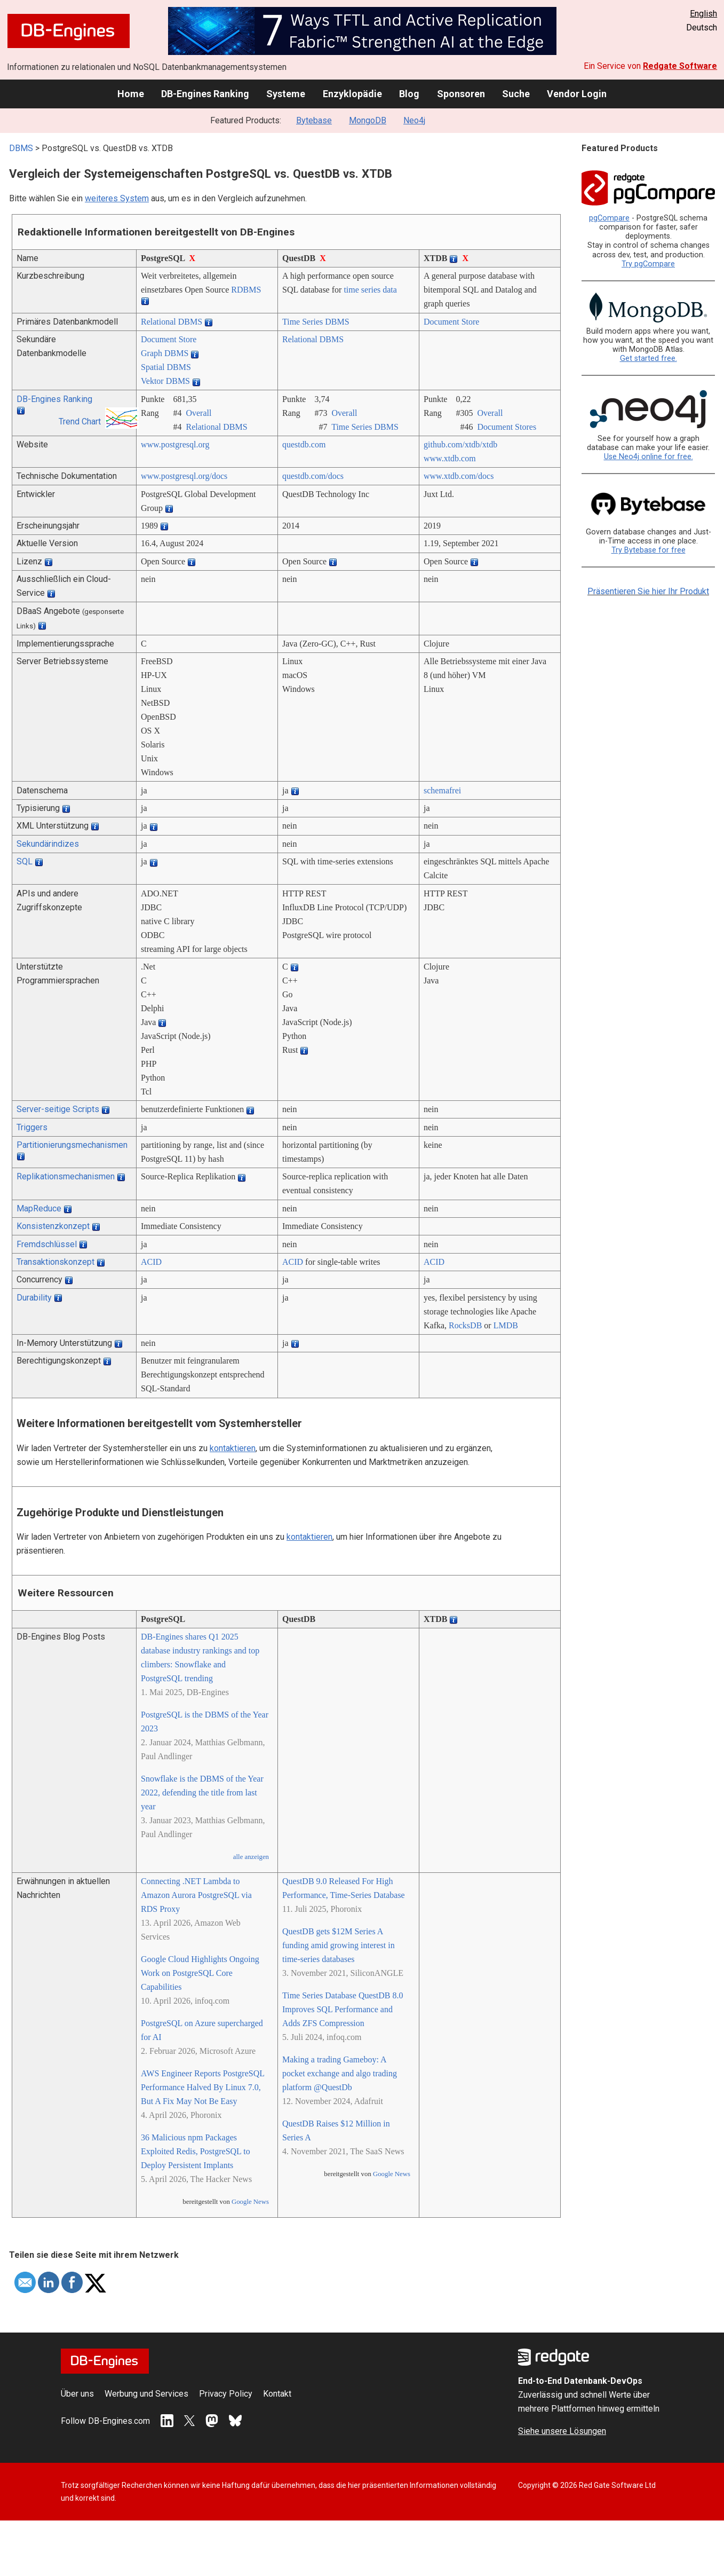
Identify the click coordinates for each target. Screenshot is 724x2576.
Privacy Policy (225, 2394)
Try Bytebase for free (648, 550)
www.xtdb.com (450, 458)
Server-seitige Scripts (58, 1109)
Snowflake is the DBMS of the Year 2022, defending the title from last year (202, 1792)
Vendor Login (577, 93)
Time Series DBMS (315, 321)
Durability (34, 1298)
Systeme (285, 93)
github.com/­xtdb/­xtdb (460, 444)
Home (130, 93)
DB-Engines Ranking (205, 93)
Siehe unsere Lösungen (562, 2431)
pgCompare (609, 218)
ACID (151, 1261)
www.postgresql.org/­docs (184, 475)
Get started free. (648, 358)
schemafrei (442, 790)
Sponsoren (461, 93)
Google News (250, 2201)
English (703, 14)
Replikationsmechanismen (66, 1176)
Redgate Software (680, 66)
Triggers (32, 1127)
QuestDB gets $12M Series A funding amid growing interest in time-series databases (338, 1945)
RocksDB (465, 1325)
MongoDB (367, 120)
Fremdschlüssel (47, 1244)
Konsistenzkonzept (53, 1226)
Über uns (77, 2394)
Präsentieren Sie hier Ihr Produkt (648, 591)
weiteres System (117, 198)
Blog (409, 93)
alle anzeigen (251, 1857)
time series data (370, 289)
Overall (198, 412)
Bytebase (314, 120)
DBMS (21, 148)
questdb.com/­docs (313, 475)
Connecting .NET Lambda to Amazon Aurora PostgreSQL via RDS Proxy (196, 1895)
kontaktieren (233, 1448)
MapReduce (39, 1208)
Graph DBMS (164, 353)
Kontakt (277, 2394)
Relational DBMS (171, 321)
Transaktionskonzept (55, 1262)
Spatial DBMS (166, 367)
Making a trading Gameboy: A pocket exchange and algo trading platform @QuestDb (339, 2073)
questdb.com (303, 444)
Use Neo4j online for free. (648, 456)
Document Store (451, 321)
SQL (25, 861)
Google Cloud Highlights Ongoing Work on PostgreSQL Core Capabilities (200, 1973)
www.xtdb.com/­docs (459, 475)
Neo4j (414, 120)
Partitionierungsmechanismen (72, 1145)
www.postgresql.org (175, 444)
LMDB (506, 1325)
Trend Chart (80, 421)
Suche (516, 93)
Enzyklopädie (352, 93)
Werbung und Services (146, 2394)
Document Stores (506, 426)
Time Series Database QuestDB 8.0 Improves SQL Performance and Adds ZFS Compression (342, 2009)
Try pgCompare (648, 264)
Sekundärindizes (48, 844)
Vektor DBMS (165, 380)
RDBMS (246, 289)
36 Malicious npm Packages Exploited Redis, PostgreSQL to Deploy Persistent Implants (195, 2151)
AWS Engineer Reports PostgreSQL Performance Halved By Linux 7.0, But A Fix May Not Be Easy (202, 2087)
